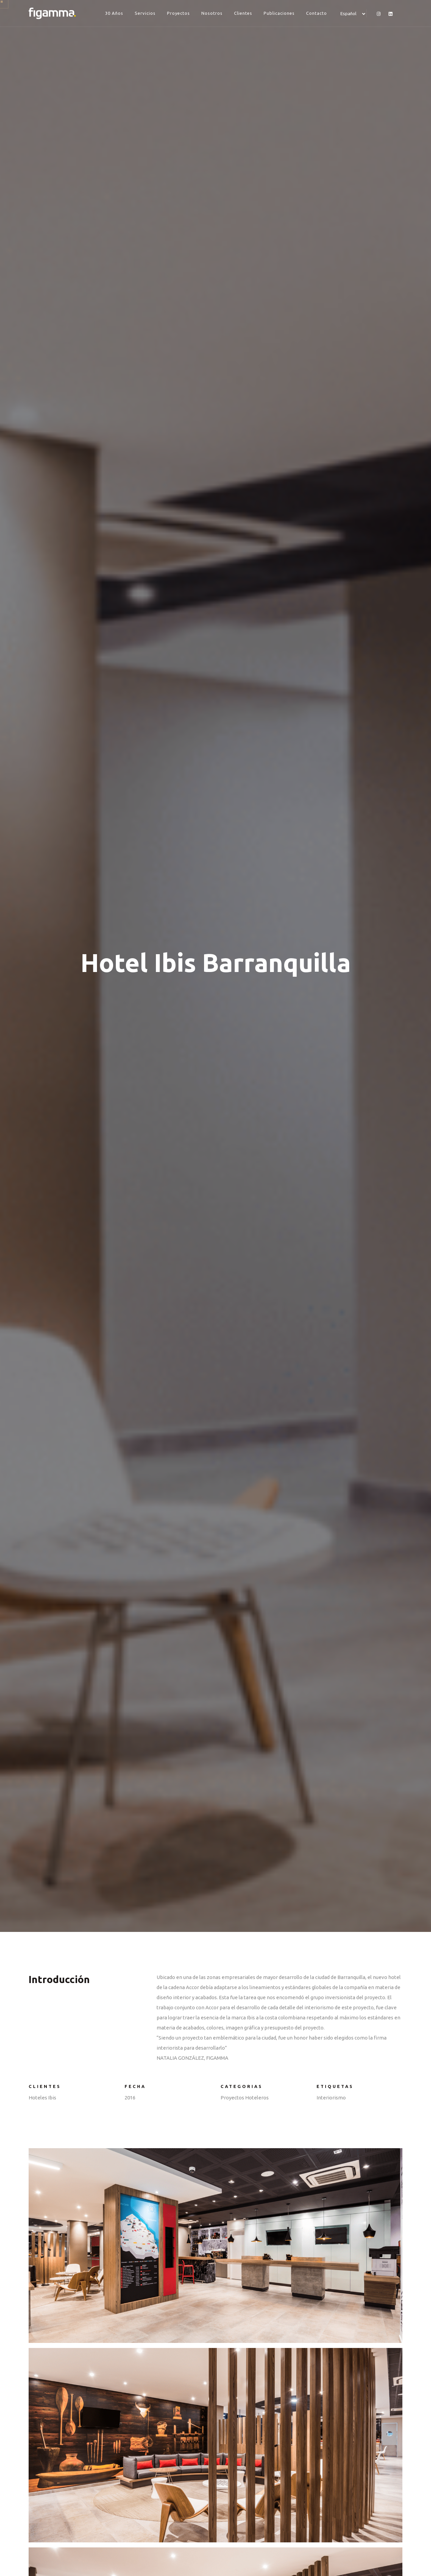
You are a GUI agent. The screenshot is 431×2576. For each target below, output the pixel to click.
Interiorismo (331, 2097)
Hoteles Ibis (42, 2097)
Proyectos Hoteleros (245, 2097)
